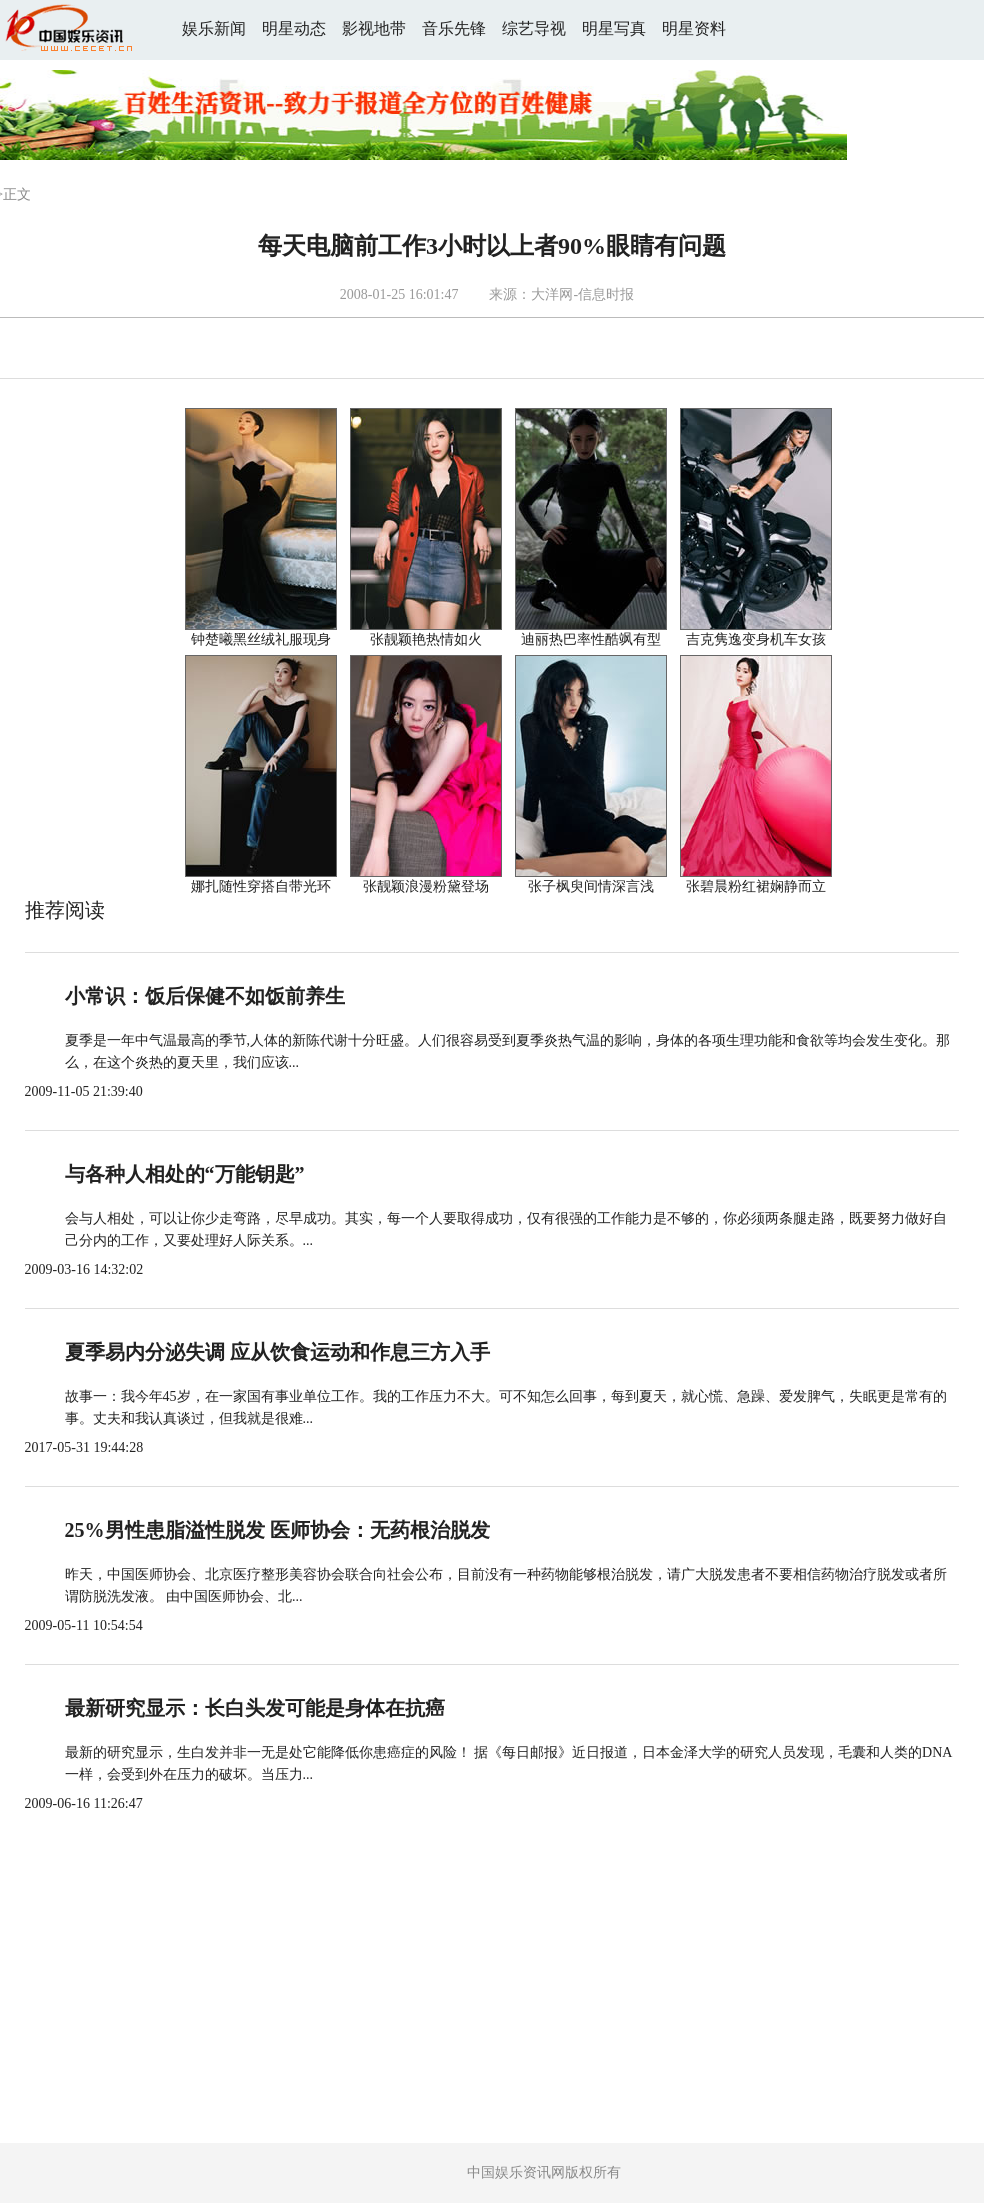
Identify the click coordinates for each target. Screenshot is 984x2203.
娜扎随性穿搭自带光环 (261, 886)
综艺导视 (534, 28)
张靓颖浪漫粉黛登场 (426, 886)
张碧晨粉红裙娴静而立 (756, 886)
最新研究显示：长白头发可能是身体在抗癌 (255, 1708)
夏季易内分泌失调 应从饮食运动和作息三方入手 (277, 1352)
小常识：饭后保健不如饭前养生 (205, 996)
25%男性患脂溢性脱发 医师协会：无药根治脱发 (277, 1530)
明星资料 (694, 28)
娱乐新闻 (214, 28)
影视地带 (374, 28)
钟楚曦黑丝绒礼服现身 (261, 639)
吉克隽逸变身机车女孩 (756, 639)
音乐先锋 (454, 28)
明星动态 (294, 28)
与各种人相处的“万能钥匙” (185, 1174)
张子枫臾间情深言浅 (591, 886)
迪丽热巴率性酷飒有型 (591, 639)
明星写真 (614, 28)
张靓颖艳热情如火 (426, 639)
